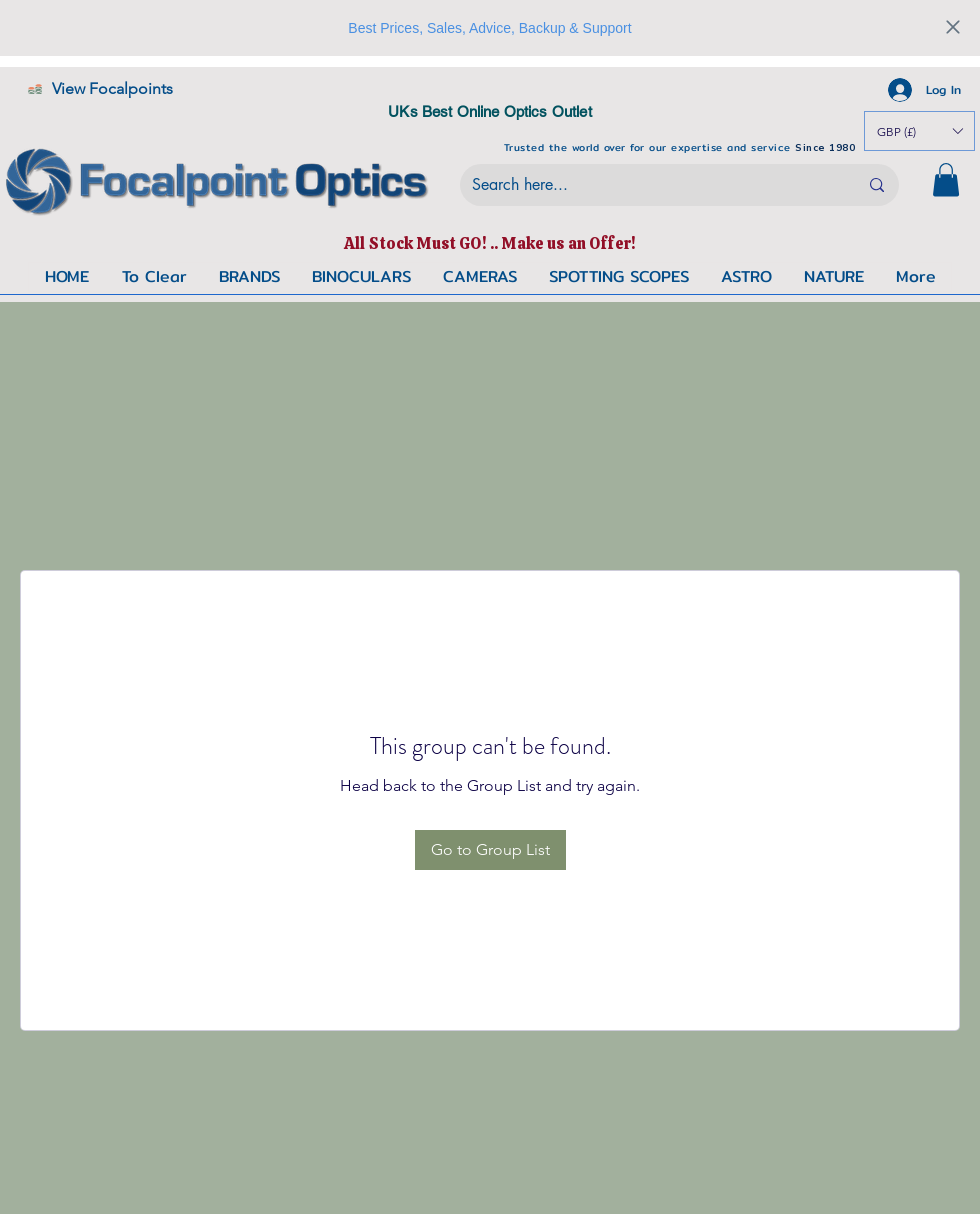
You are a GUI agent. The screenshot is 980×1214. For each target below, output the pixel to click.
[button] (946, 179)
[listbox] (919, 131)
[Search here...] (650, 185)
